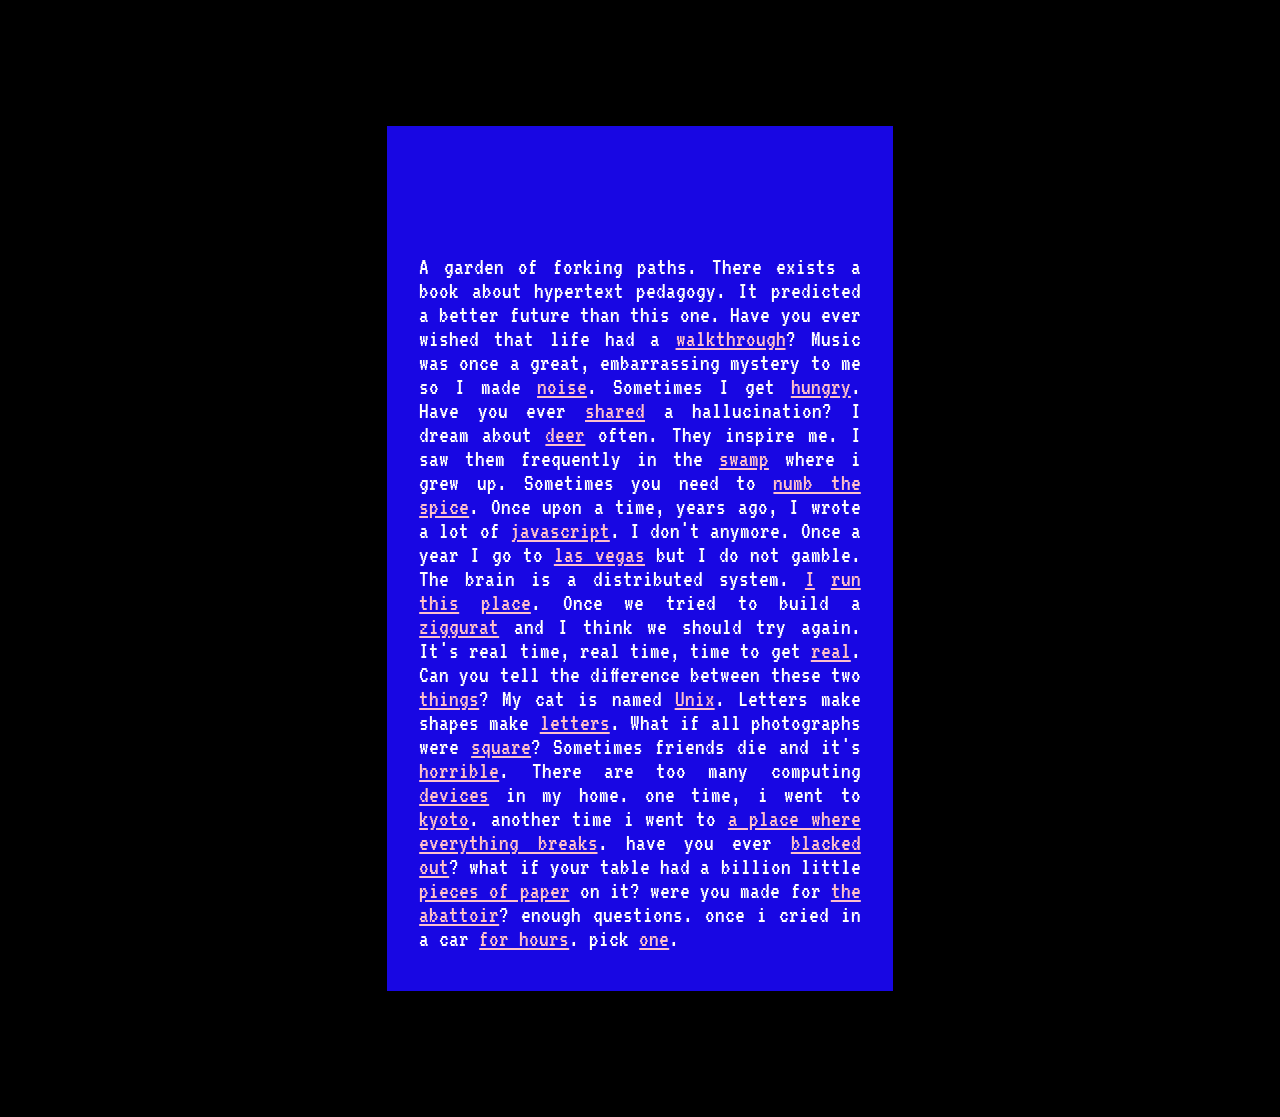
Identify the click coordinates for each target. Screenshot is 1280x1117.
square (501, 747)
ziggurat (459, 627)
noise (562, 387)
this (439, 603)
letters (575, 723)
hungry (821, 387)
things (449, 699)
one (654, 939)
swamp (744, 459)
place (506, 603)
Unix (695, 699)
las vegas (599, 555)
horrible (459, 771)
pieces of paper (494, 891)
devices (454, 795)
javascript (560, 531)
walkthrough (731, 339)
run (846, 579)
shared (615, 411)
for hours (524, 939)
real (831, 651)
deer (565, 435)
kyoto (444, 819)
